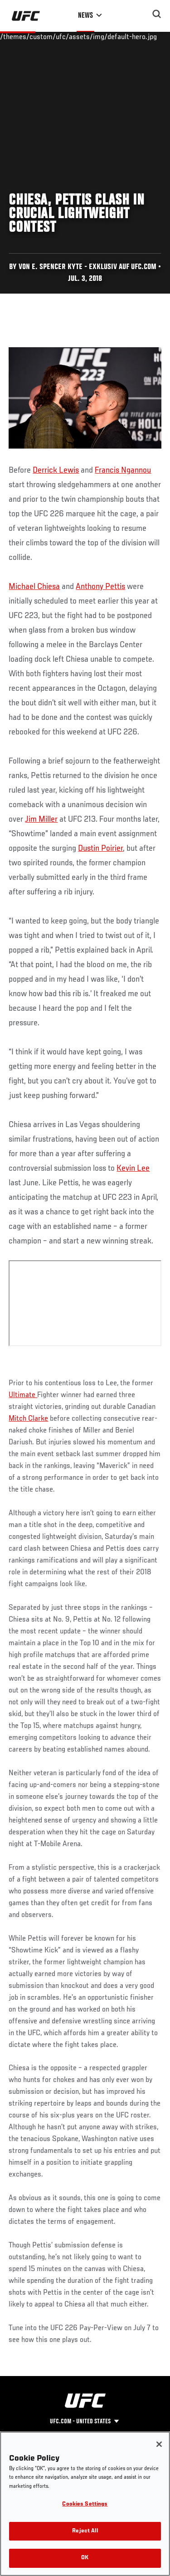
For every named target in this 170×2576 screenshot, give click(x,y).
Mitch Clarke (28, 1419)
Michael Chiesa (34, 586)
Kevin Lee (133, 1168)
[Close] (159, 2444)
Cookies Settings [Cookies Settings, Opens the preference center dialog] (84, 2504)
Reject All (84, 2531)
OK (84, 2558)
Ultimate (23, 1395)
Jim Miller (41, 819)
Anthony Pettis (100, 586)
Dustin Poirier (100, 848)
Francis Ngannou (123, 470)
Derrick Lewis (56, 470)
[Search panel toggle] (157, 14)
